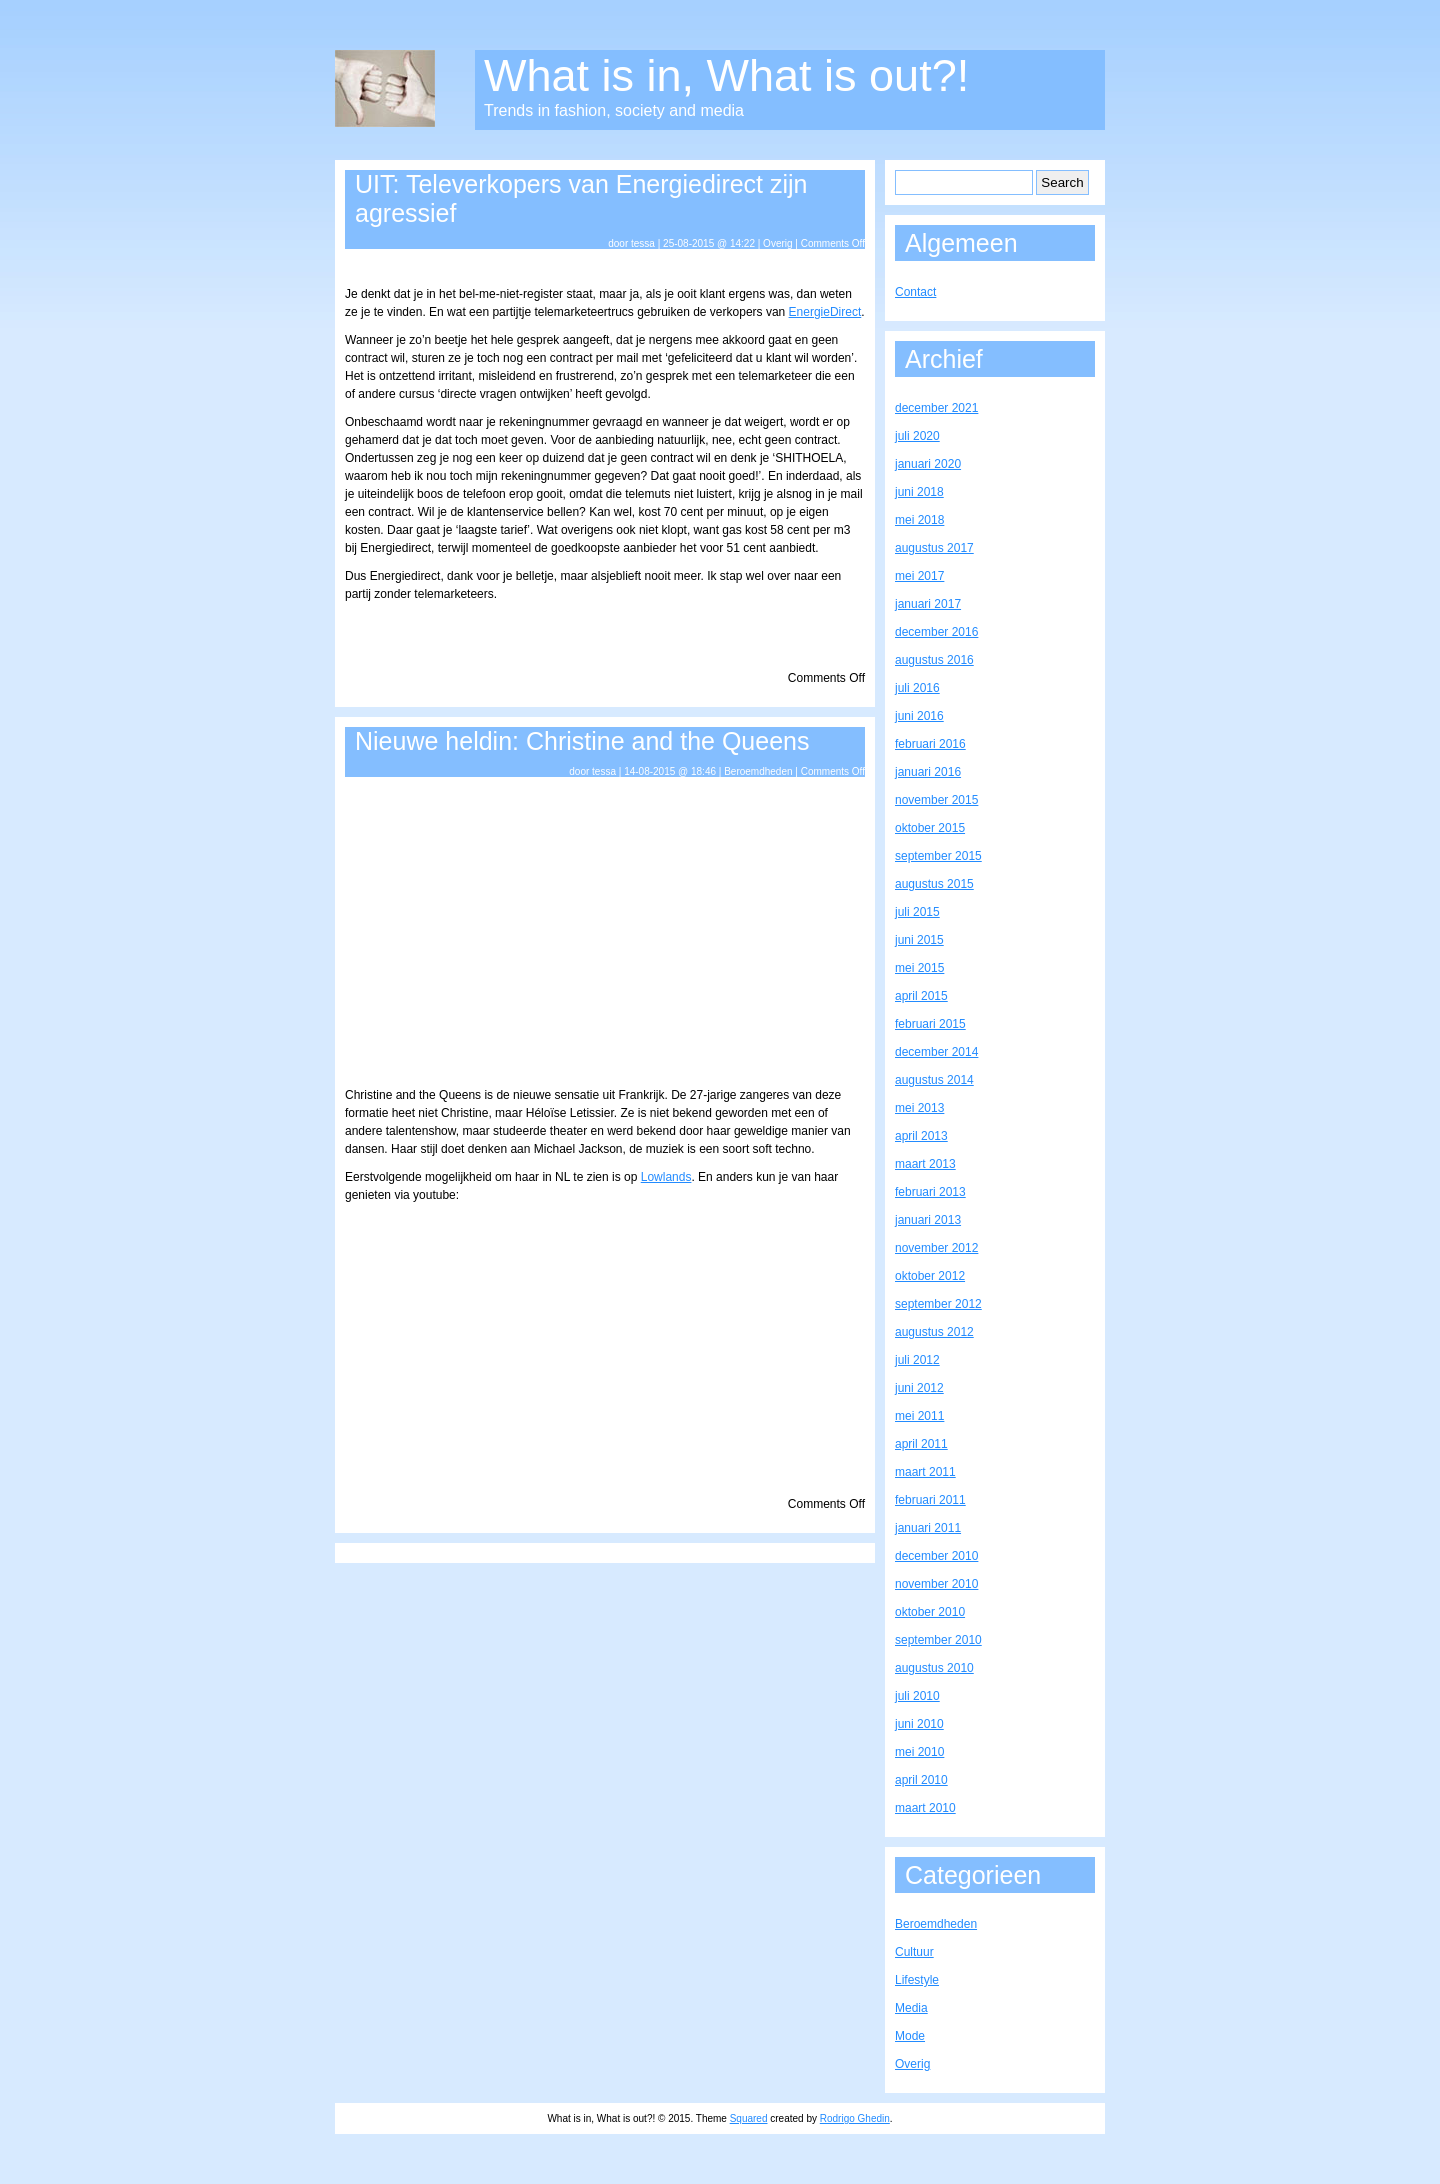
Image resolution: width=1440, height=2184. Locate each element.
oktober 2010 (930, 1612)
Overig (777, 243)
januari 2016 (928, 772)
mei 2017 (919, 576)
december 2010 (936, 1556)
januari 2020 (928, 464)
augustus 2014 (934, 1080)
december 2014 (936, 1052)
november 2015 (936, 800)
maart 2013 (925, 1164)
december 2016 (936, 632)
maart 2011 (925, 1472)
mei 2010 (919, 1752)
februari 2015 (930, 1024)
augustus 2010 (934, 1668)
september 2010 (938, 1640)
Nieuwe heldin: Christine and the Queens (582, 741)
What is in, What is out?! (726, 75)
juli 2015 (917, 912)
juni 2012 (919, 1388)
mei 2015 (919, 968)
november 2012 (936, 1248)
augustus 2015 (934, 884)
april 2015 (921, 996)
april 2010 (921, 1780)
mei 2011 (919, 1416)
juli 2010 (917, 1696)
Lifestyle (917, 1980)
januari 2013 (928, 1220)
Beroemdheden (758, 771)
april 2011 (921, 1444)
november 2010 (936, 1584)
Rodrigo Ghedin (855, 2118)
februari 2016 (930, 744)
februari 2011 (930, 1500)
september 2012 (938, 1304)
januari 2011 (928, 1528)
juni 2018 (919, 492)
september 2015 (938, 856)
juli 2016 (917, 688)
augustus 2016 (934, 660)
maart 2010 (925, 1808)
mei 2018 (919, 520)
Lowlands (666, 1177)
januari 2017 (928, 604)
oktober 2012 (930, 1276)
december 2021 (936, 408)
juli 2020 (917, 436)
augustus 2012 (934, 1332)
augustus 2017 (934, 548)
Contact (915, 292)
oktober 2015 (930, 828)
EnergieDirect (825, 312)
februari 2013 (930, 1192)
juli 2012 (917, 1360)
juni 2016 (919, 716)
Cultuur (914, 1952)
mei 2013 (919, 1108)
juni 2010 (919, 1724)
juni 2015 (919, 940)
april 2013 (921, 1136)
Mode (910, 2036)
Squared (749, 2118)
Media (911, 2008)
